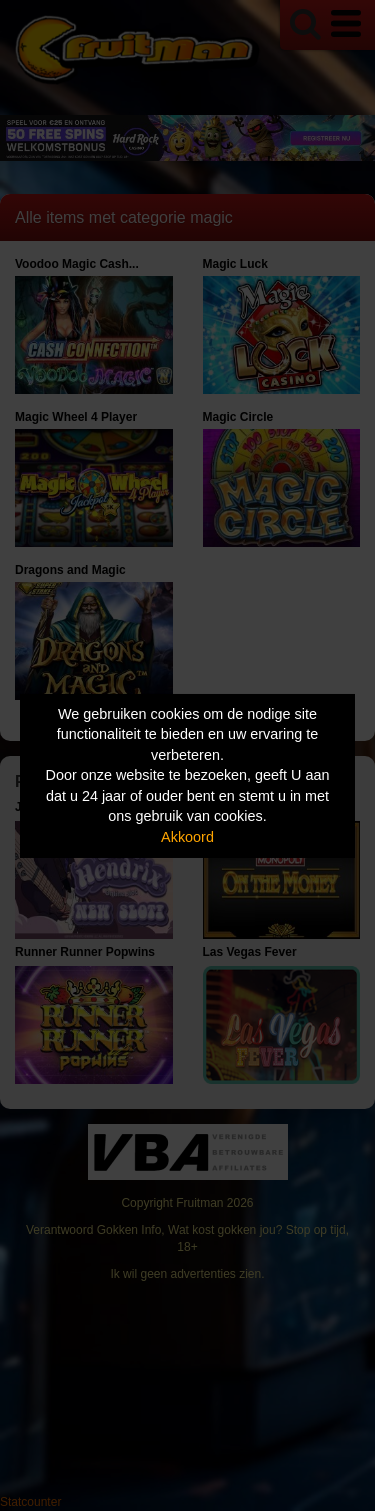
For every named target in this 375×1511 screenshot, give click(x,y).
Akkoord (187, 837)
